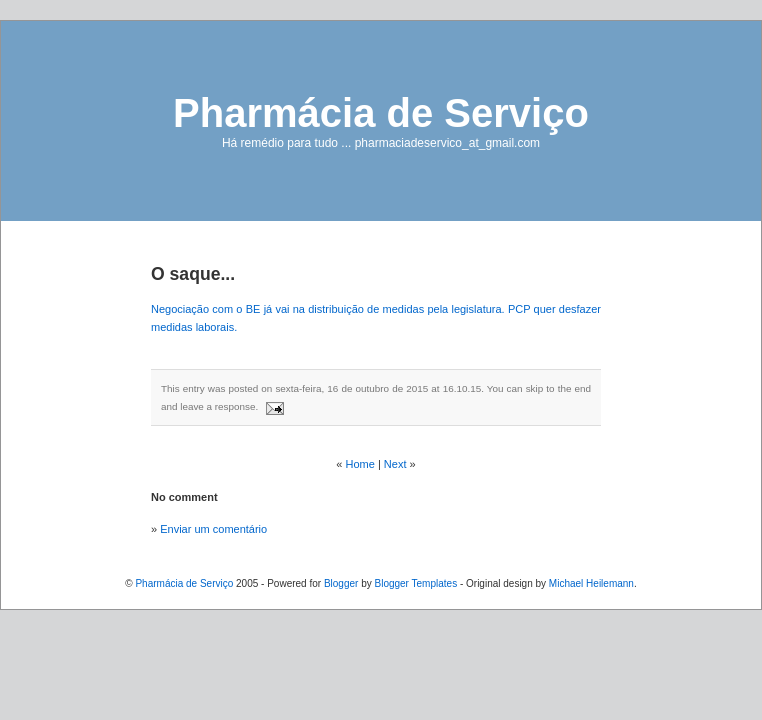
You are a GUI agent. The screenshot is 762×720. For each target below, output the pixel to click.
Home (360, 464)
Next (395, 464)
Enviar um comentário (213, 529)
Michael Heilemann (591, 583)
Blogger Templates (415, 583)
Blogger (341, 583)
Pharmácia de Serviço (381, 113)
